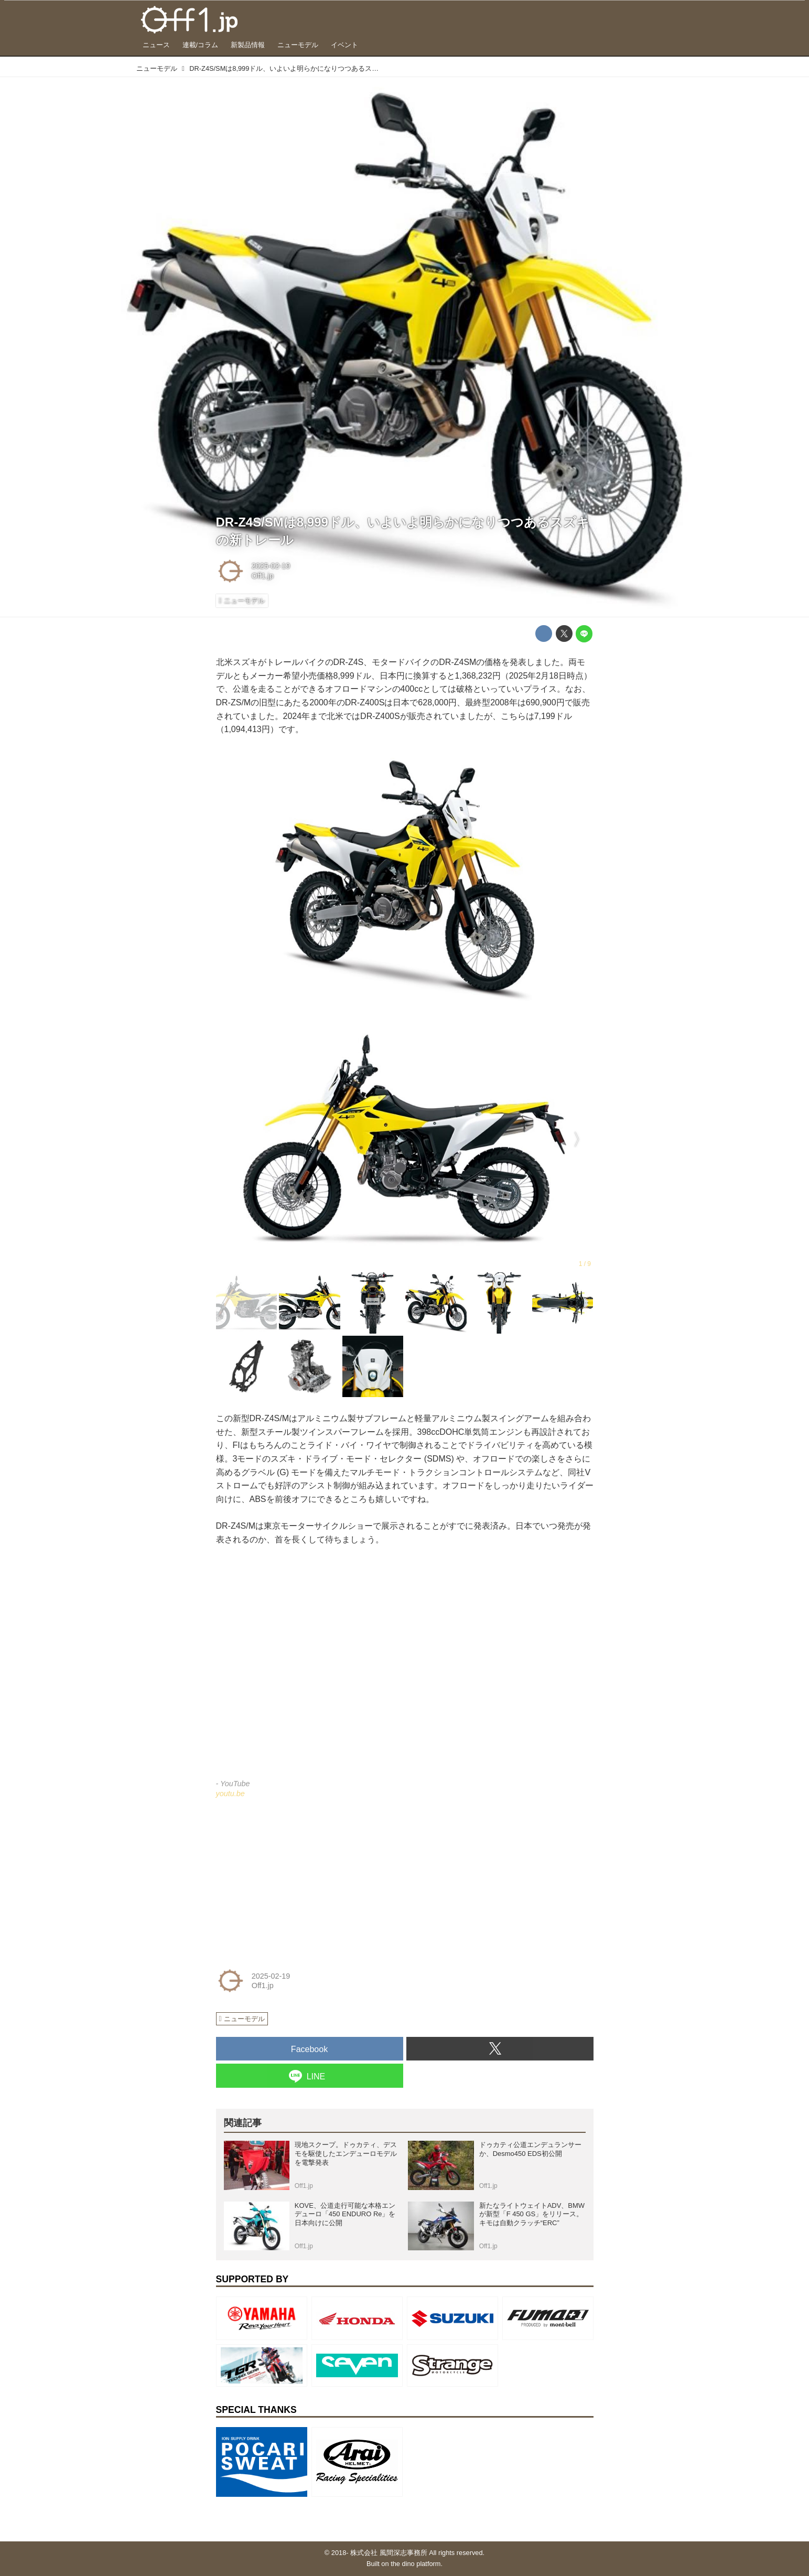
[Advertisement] (294, 1881)
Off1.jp (263, 576)
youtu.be (230, 1793)
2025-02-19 (271, 566)
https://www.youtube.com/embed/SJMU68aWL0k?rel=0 (405, 1669)
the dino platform (415, 2564)
